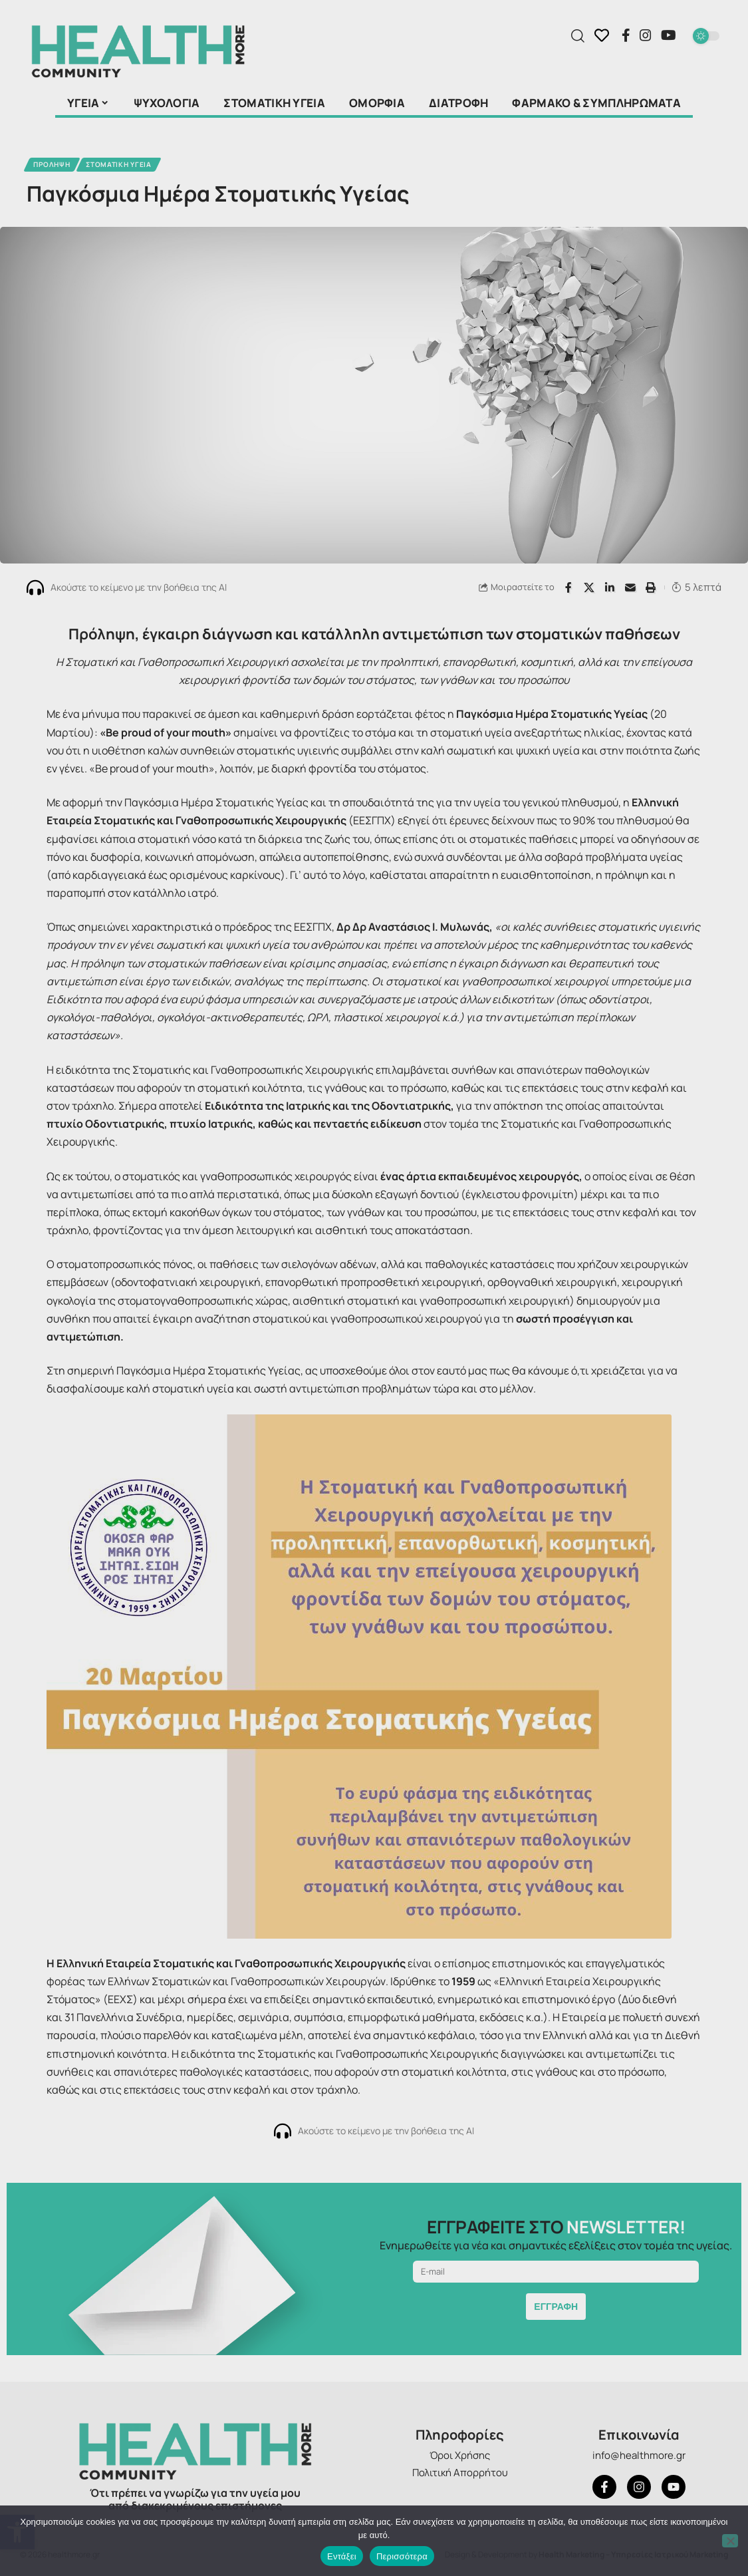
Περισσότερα (402, 2556)
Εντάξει (341, 2556)
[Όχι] (730, 2540)
